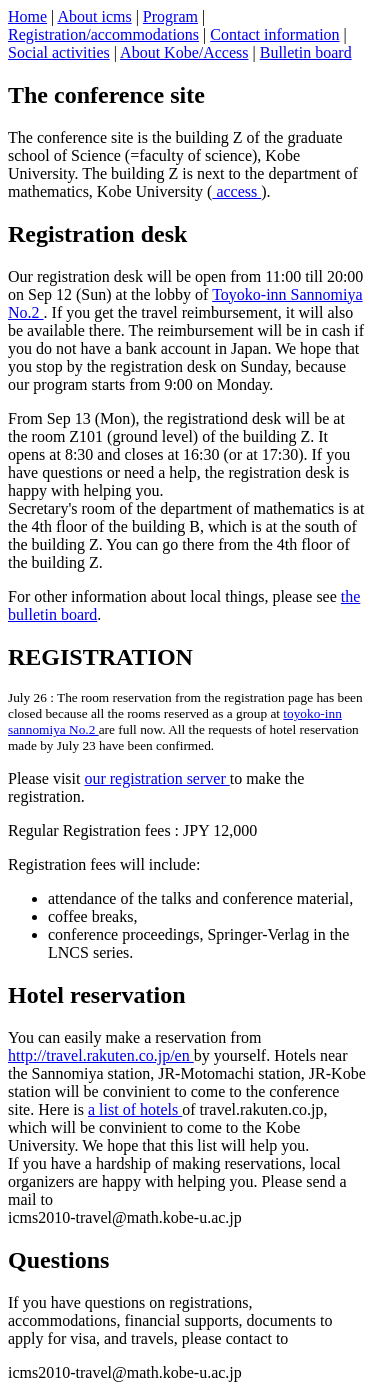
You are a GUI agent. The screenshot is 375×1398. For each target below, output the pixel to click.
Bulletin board (306, 52)
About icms (94, 16)
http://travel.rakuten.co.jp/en (101, 1055)
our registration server (156, 778)
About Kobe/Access (184, 52)
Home (27, 16)
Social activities (59, 52)
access (236, 191)
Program (170, 16)
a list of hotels (135, 1109)
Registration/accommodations (103, 34)
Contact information (274, 34)
